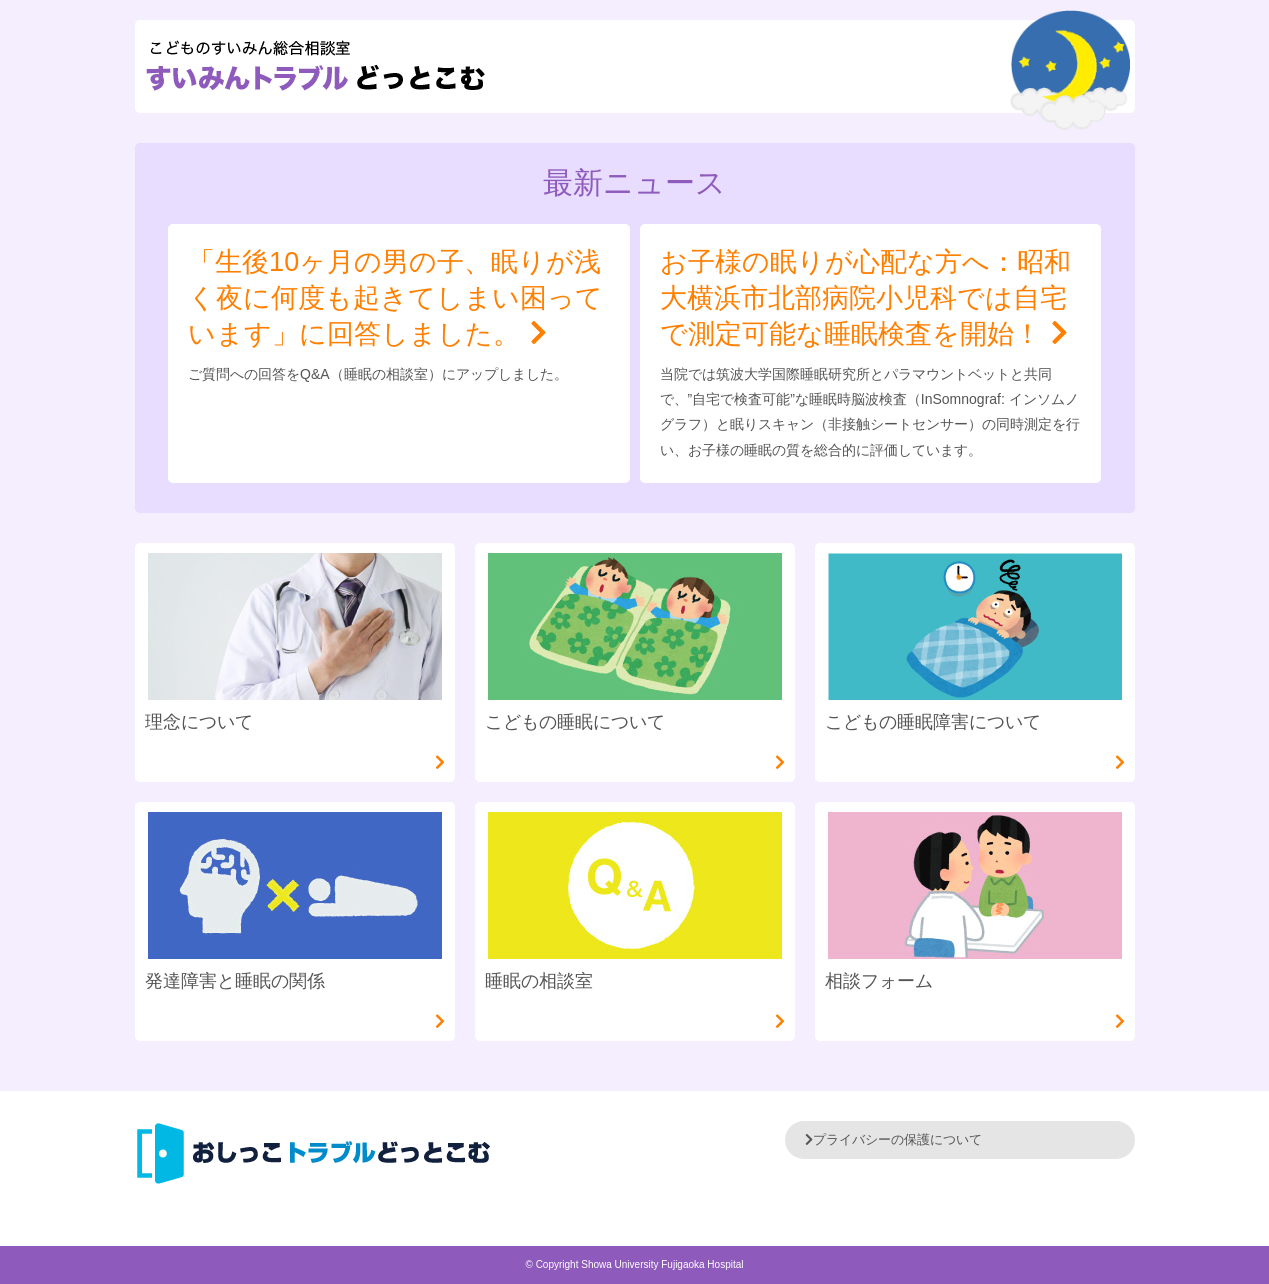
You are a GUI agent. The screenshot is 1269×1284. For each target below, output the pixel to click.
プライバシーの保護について (893, 1139)
